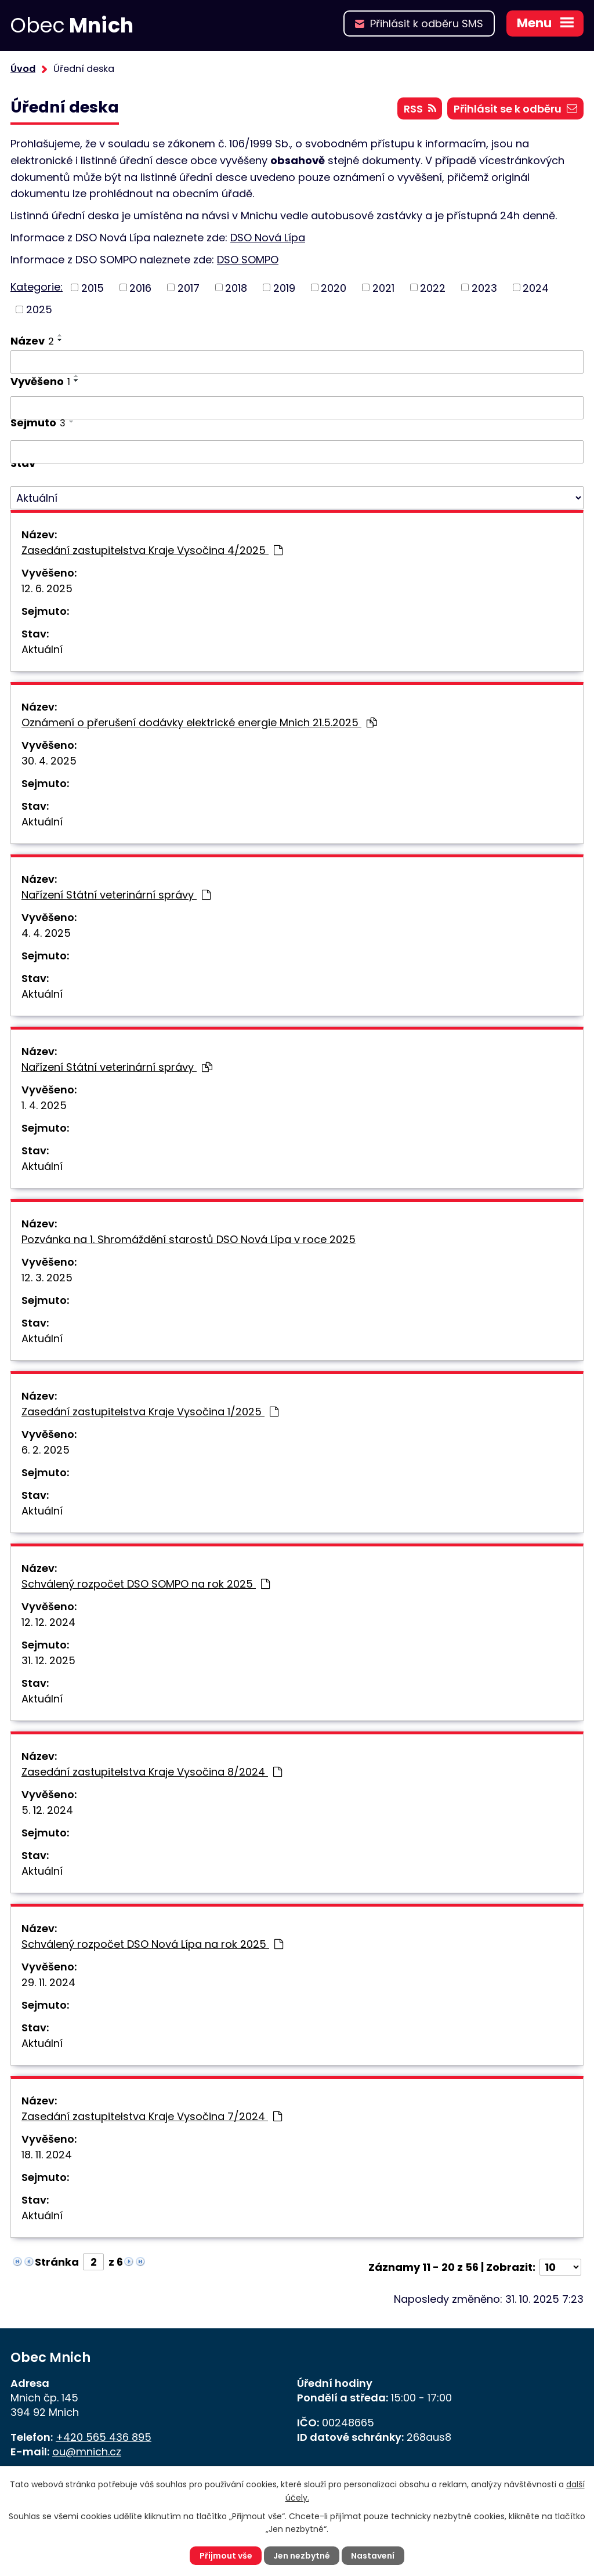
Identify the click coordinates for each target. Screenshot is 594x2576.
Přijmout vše (226, 2555)
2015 (92, 287)
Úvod (22, 68)
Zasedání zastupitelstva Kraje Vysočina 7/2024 (151, 2116)
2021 (383, 287)
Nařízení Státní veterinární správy (116, 894)
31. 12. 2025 (48, 1660)
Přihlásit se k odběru (515, 109)
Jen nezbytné (301, 2555)
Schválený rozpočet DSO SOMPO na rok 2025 (145, 1584)
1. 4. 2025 (44, 1105)
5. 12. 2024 (47, 1810)
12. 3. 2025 (47, 1277)
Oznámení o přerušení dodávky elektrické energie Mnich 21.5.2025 (199, 722)
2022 (433, 287)
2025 (39, 309)
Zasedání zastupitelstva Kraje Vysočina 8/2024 (151, 1772)
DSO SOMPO (247, 259)
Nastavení (372, 2555)
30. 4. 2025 (49, 760)
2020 (333, 287)
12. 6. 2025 (47, 588)
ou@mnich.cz (86, 2451)
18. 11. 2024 (46, 2154)
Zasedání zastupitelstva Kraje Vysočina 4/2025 (151, 550)
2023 (484, 287)
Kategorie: (36, 287)
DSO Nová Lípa (267, 237)
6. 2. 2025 (45, 1450)
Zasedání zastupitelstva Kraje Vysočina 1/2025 (149, 1411)
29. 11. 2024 (48, 1982)
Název (32, 341)
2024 (536, 287)
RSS (420, 109)
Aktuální (42, 649)
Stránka (57, 2262)
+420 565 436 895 (103, 2437)
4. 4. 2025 (46, 933)
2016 (140, 287)
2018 (236, 287)
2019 (284, 287)
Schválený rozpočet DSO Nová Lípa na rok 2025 (152, 1944)
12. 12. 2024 (48, 1622)
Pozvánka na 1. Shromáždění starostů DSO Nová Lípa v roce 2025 (188, 1239)
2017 (189, 287)
